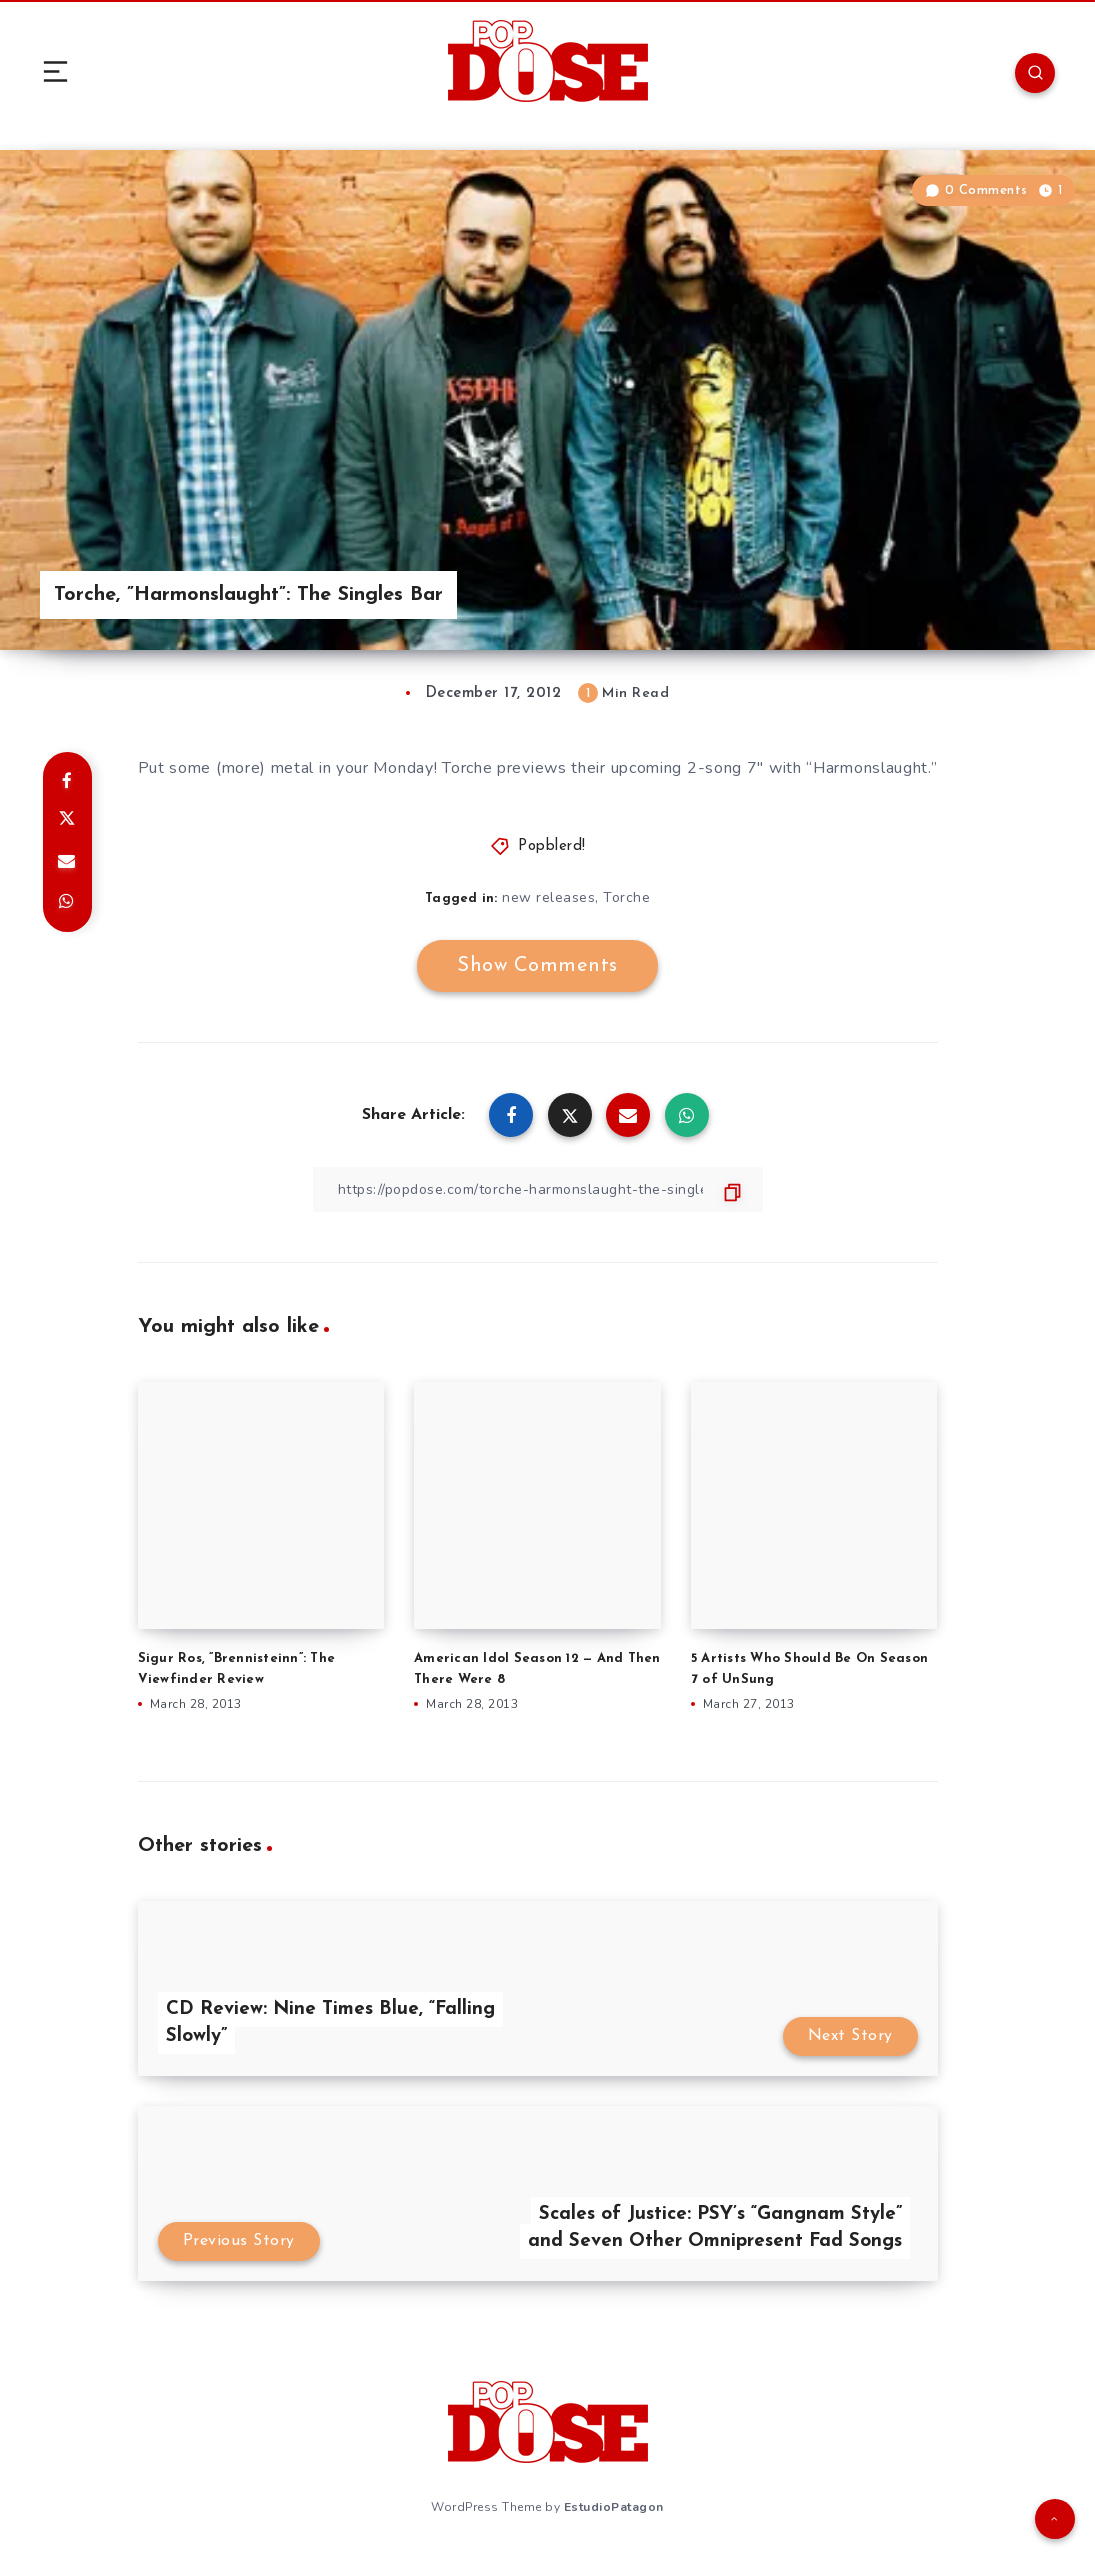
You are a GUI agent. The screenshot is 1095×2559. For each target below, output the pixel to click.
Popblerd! (552, 846)
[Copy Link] (538, 1189)
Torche (626, 897)
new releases (548, 897)
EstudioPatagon (614, 2507)
